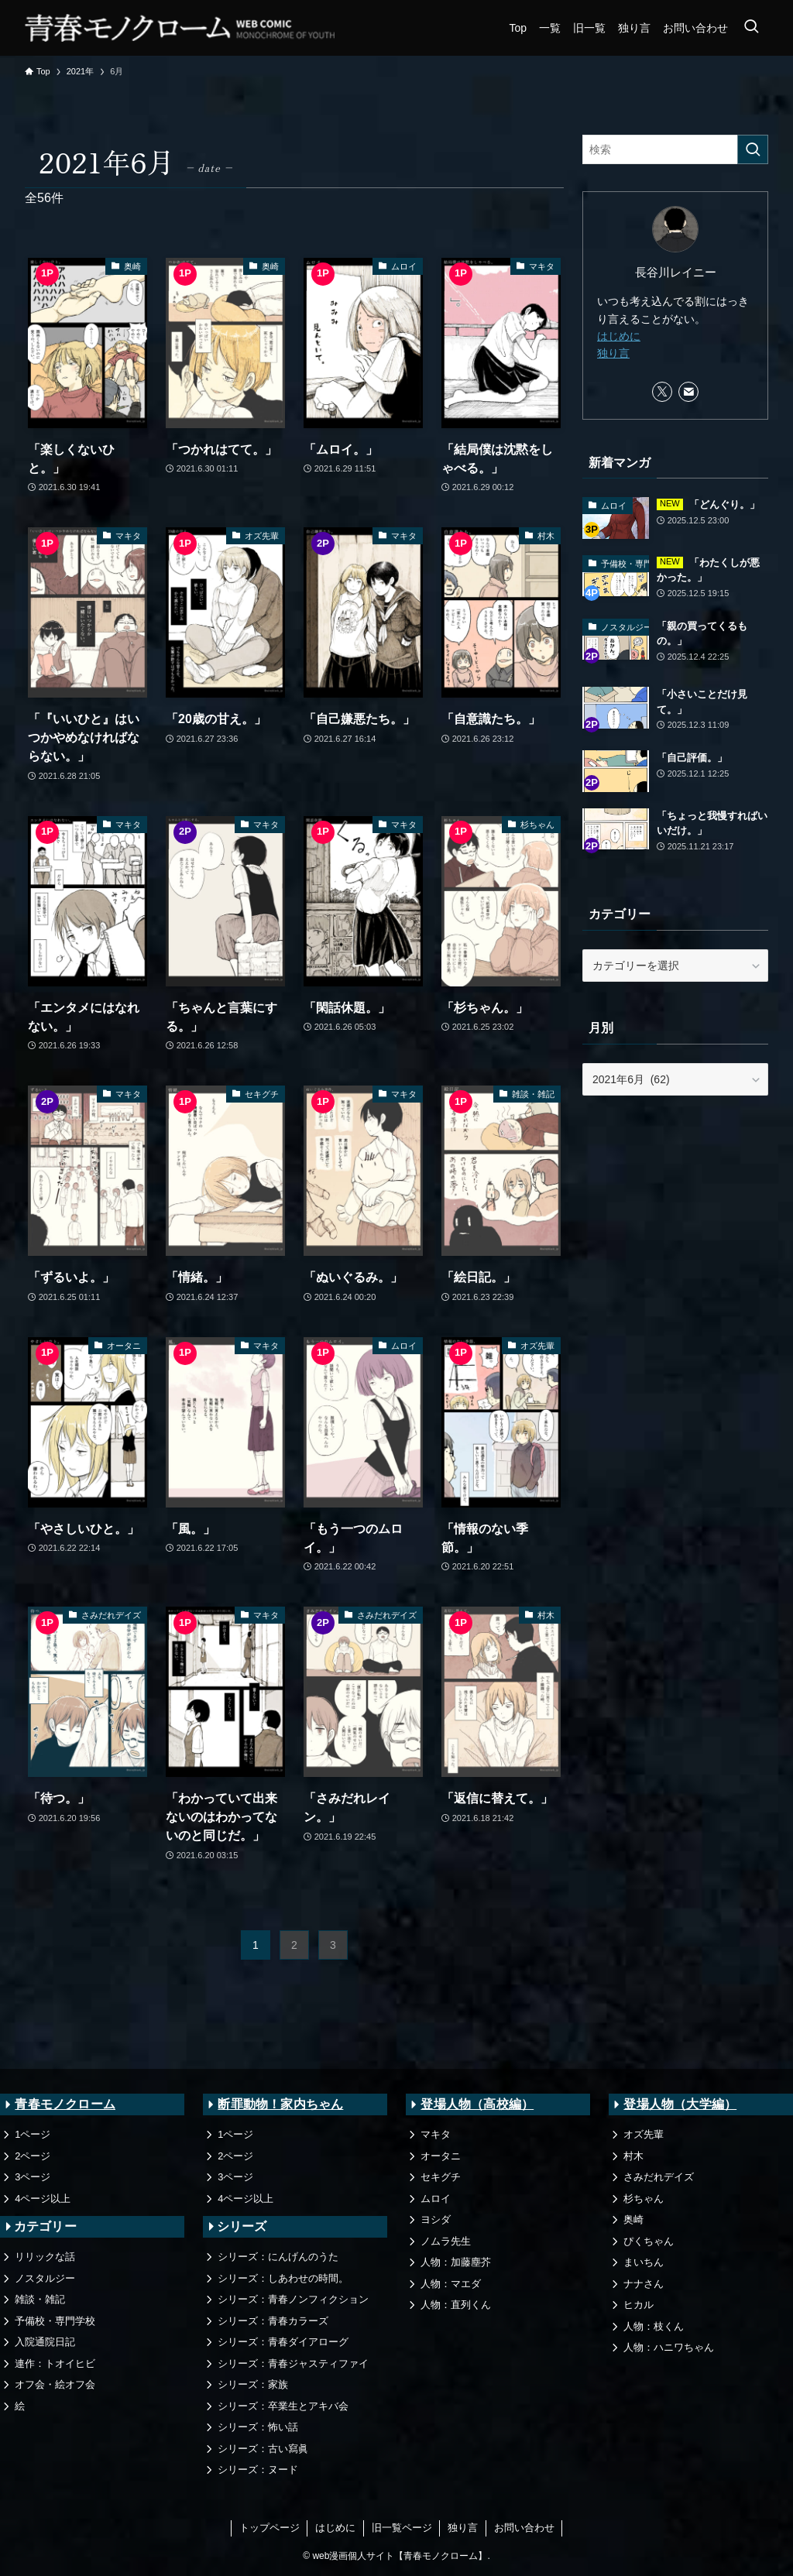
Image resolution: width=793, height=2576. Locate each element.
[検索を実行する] (752, 149)
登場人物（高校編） (477, 2104)
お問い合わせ (524, 2527)
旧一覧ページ (402, 2527)
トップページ (269, 2527)
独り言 (613, 353)
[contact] (688, 392)
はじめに (618, 336)
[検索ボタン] (751, 28)
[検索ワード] (675, 149)
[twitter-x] (662, 392)
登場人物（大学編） (679, 2104)
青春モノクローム (65, 2104)
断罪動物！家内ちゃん (280, 2104)
